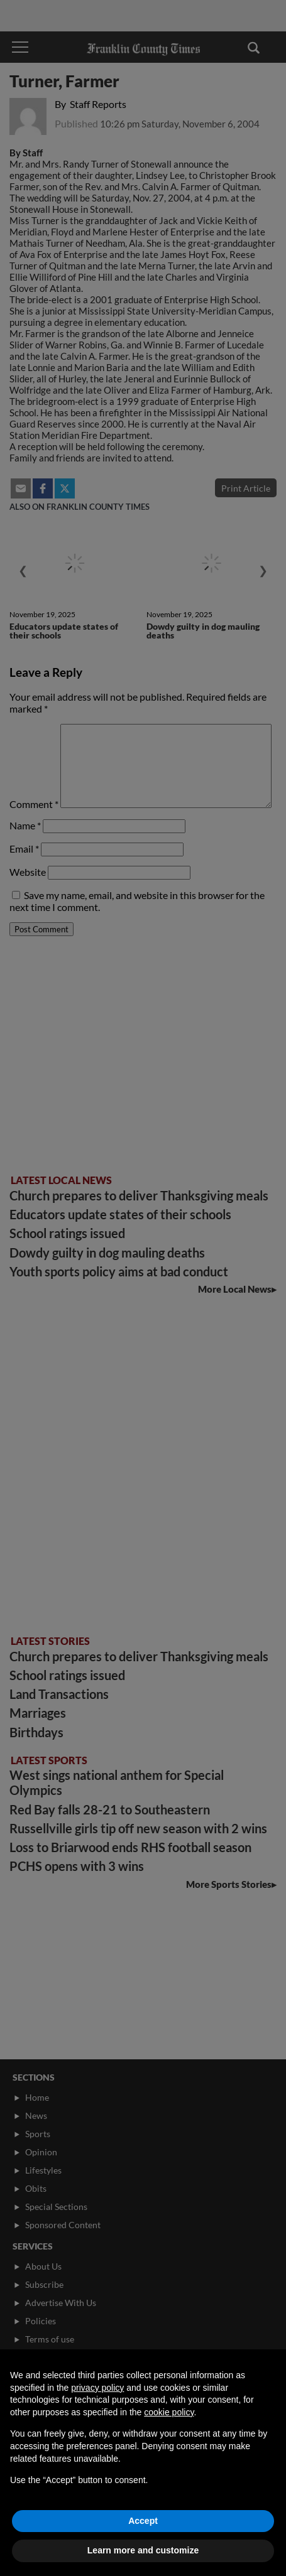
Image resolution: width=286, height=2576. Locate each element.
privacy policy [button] (97, 2388)
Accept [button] (143, 2521)
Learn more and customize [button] (143, 2550)
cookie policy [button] (169, 2412)
